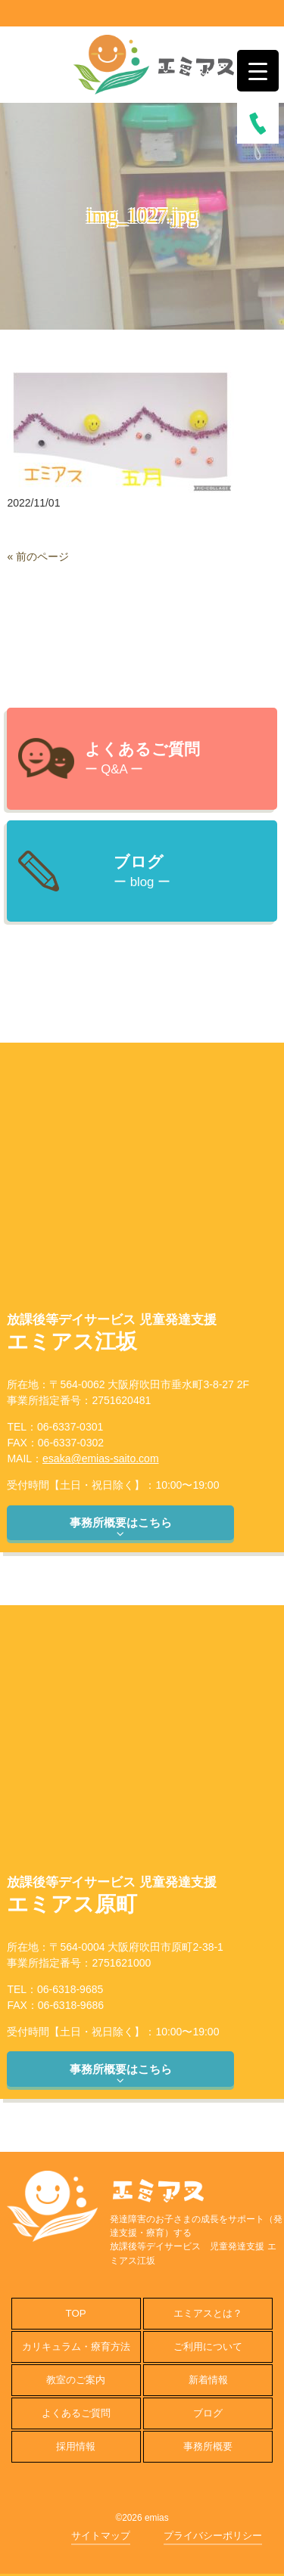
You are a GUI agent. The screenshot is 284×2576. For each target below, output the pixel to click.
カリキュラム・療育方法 (76, 2346)
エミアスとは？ (207, 2313)
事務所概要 (208, 2446)
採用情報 (75, 2446)
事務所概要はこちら (121, 1528)
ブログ (208, 2413)
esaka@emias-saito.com (100, 1458)
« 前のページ (38, 556)
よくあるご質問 (76, 2413)
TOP (76, 2313)
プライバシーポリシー (213, 2535)
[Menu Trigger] (258, 70)
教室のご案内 (75, 2379)
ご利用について (207, 2346)
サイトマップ (100, 2535)
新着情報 (208, 2379)
